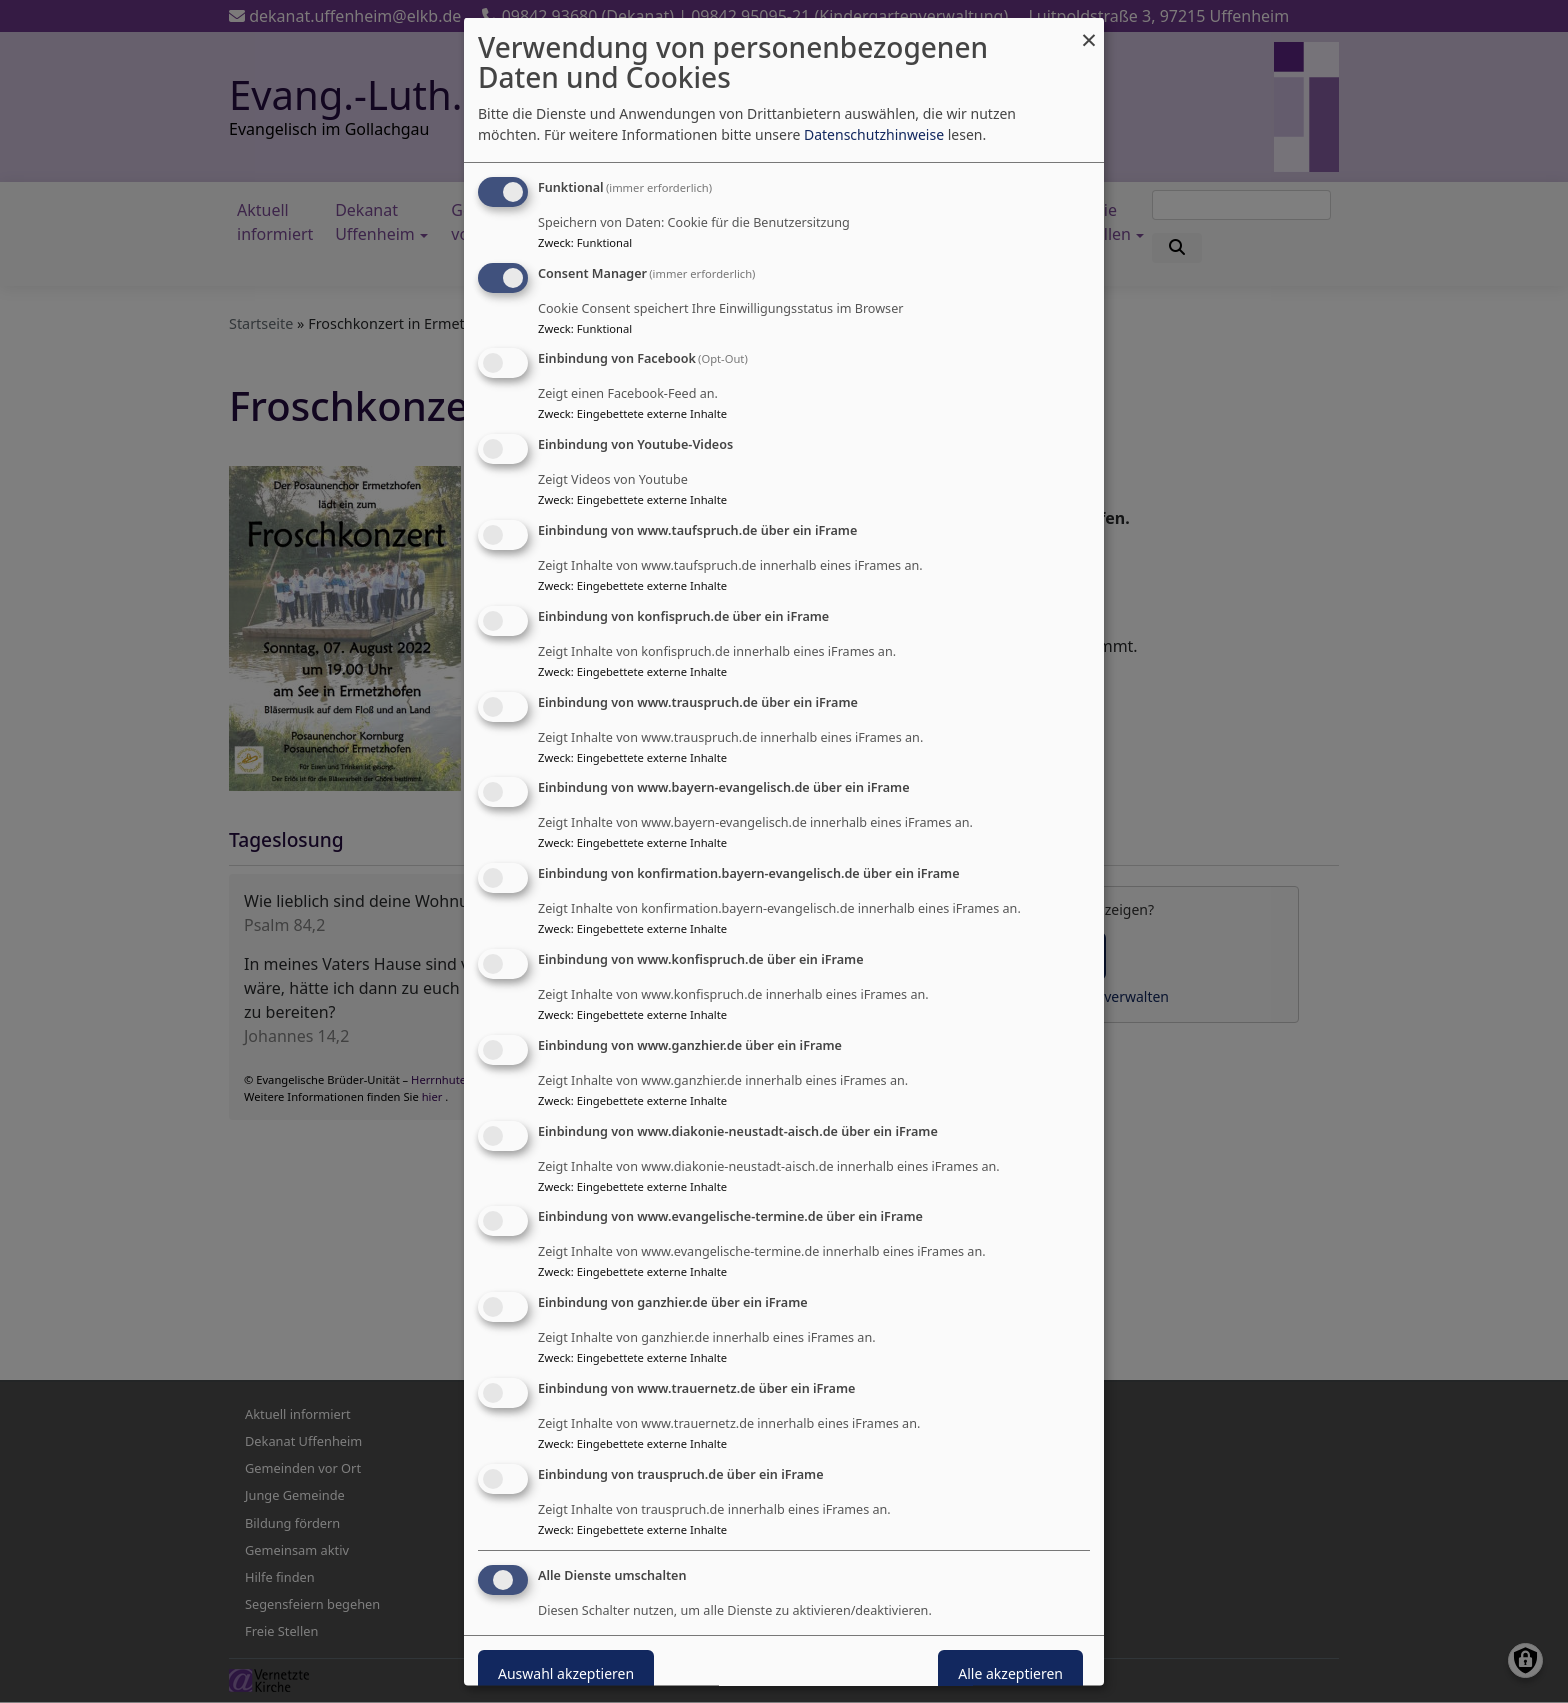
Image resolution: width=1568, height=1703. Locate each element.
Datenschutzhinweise (874, 133)
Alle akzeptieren (1010, 1672)
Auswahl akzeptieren (566, 1672)
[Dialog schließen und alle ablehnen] (1089, 29)
